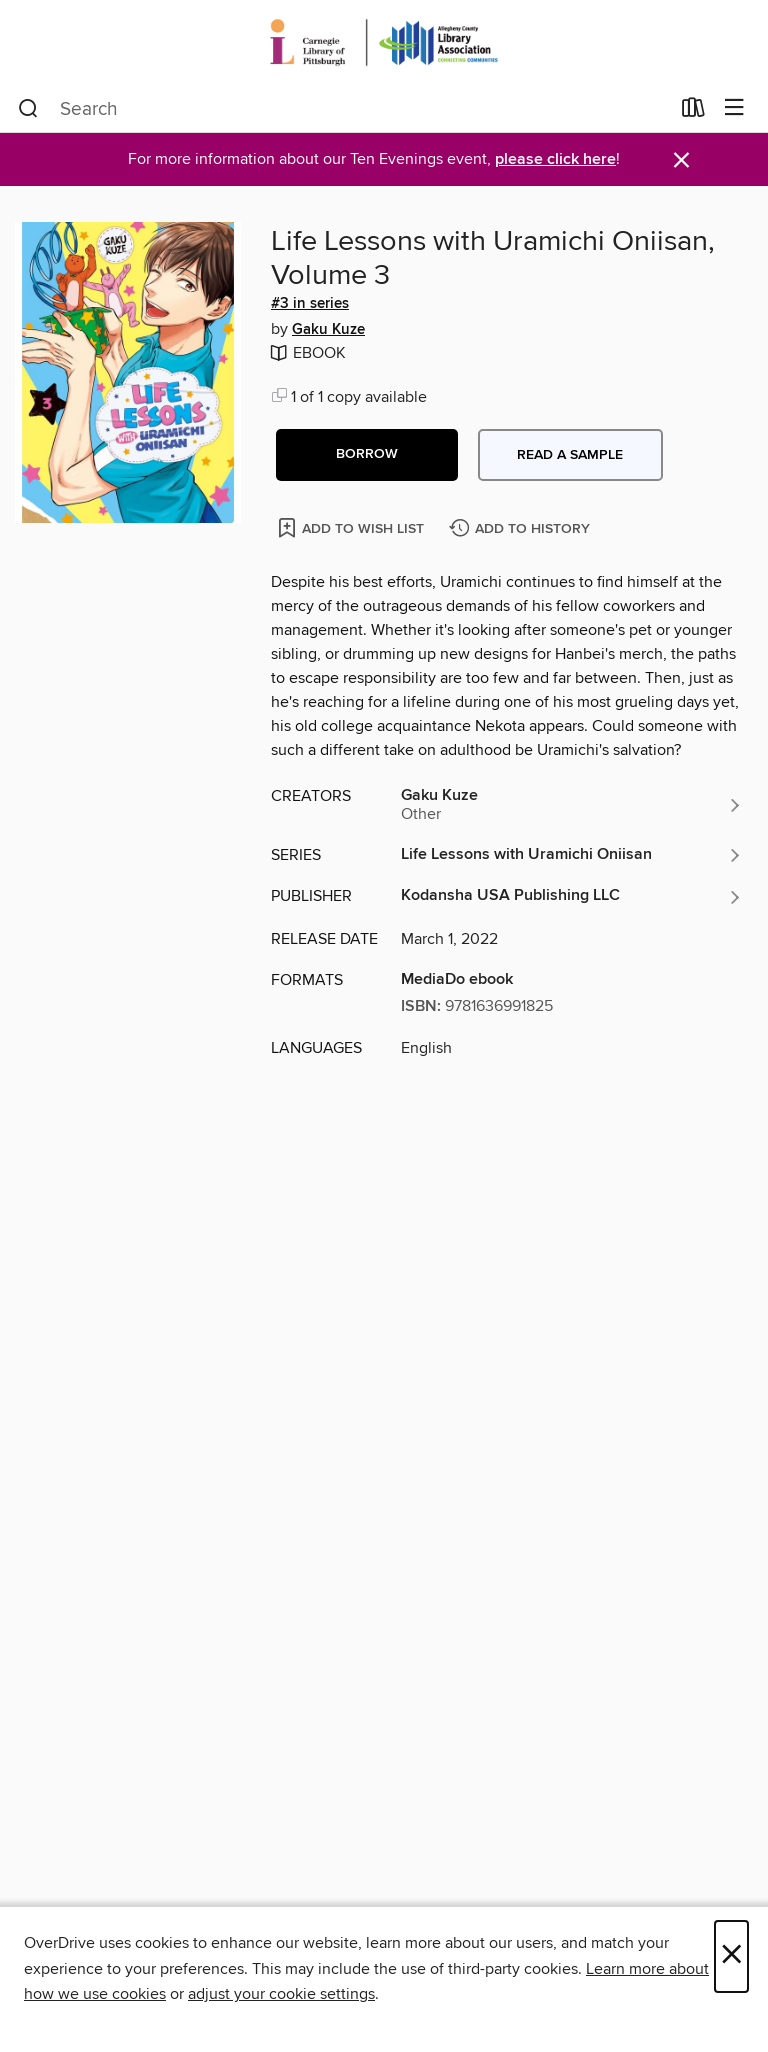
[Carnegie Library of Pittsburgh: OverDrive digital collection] (384, 42)
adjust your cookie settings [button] (281, 1994)
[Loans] (693, 112)
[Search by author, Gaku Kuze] (572, 805)
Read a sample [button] (570, 455)
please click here (555, 159)
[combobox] (343, 109)
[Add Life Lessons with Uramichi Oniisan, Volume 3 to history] (522, 529)
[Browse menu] (734, 108)
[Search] (28, 109)
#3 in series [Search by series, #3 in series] (310, 304)
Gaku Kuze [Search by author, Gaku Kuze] (328, 330)
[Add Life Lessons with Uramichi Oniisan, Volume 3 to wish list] (352, 527)
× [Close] (731, 1956)
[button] (367, 455)
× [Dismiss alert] (681, 160)
